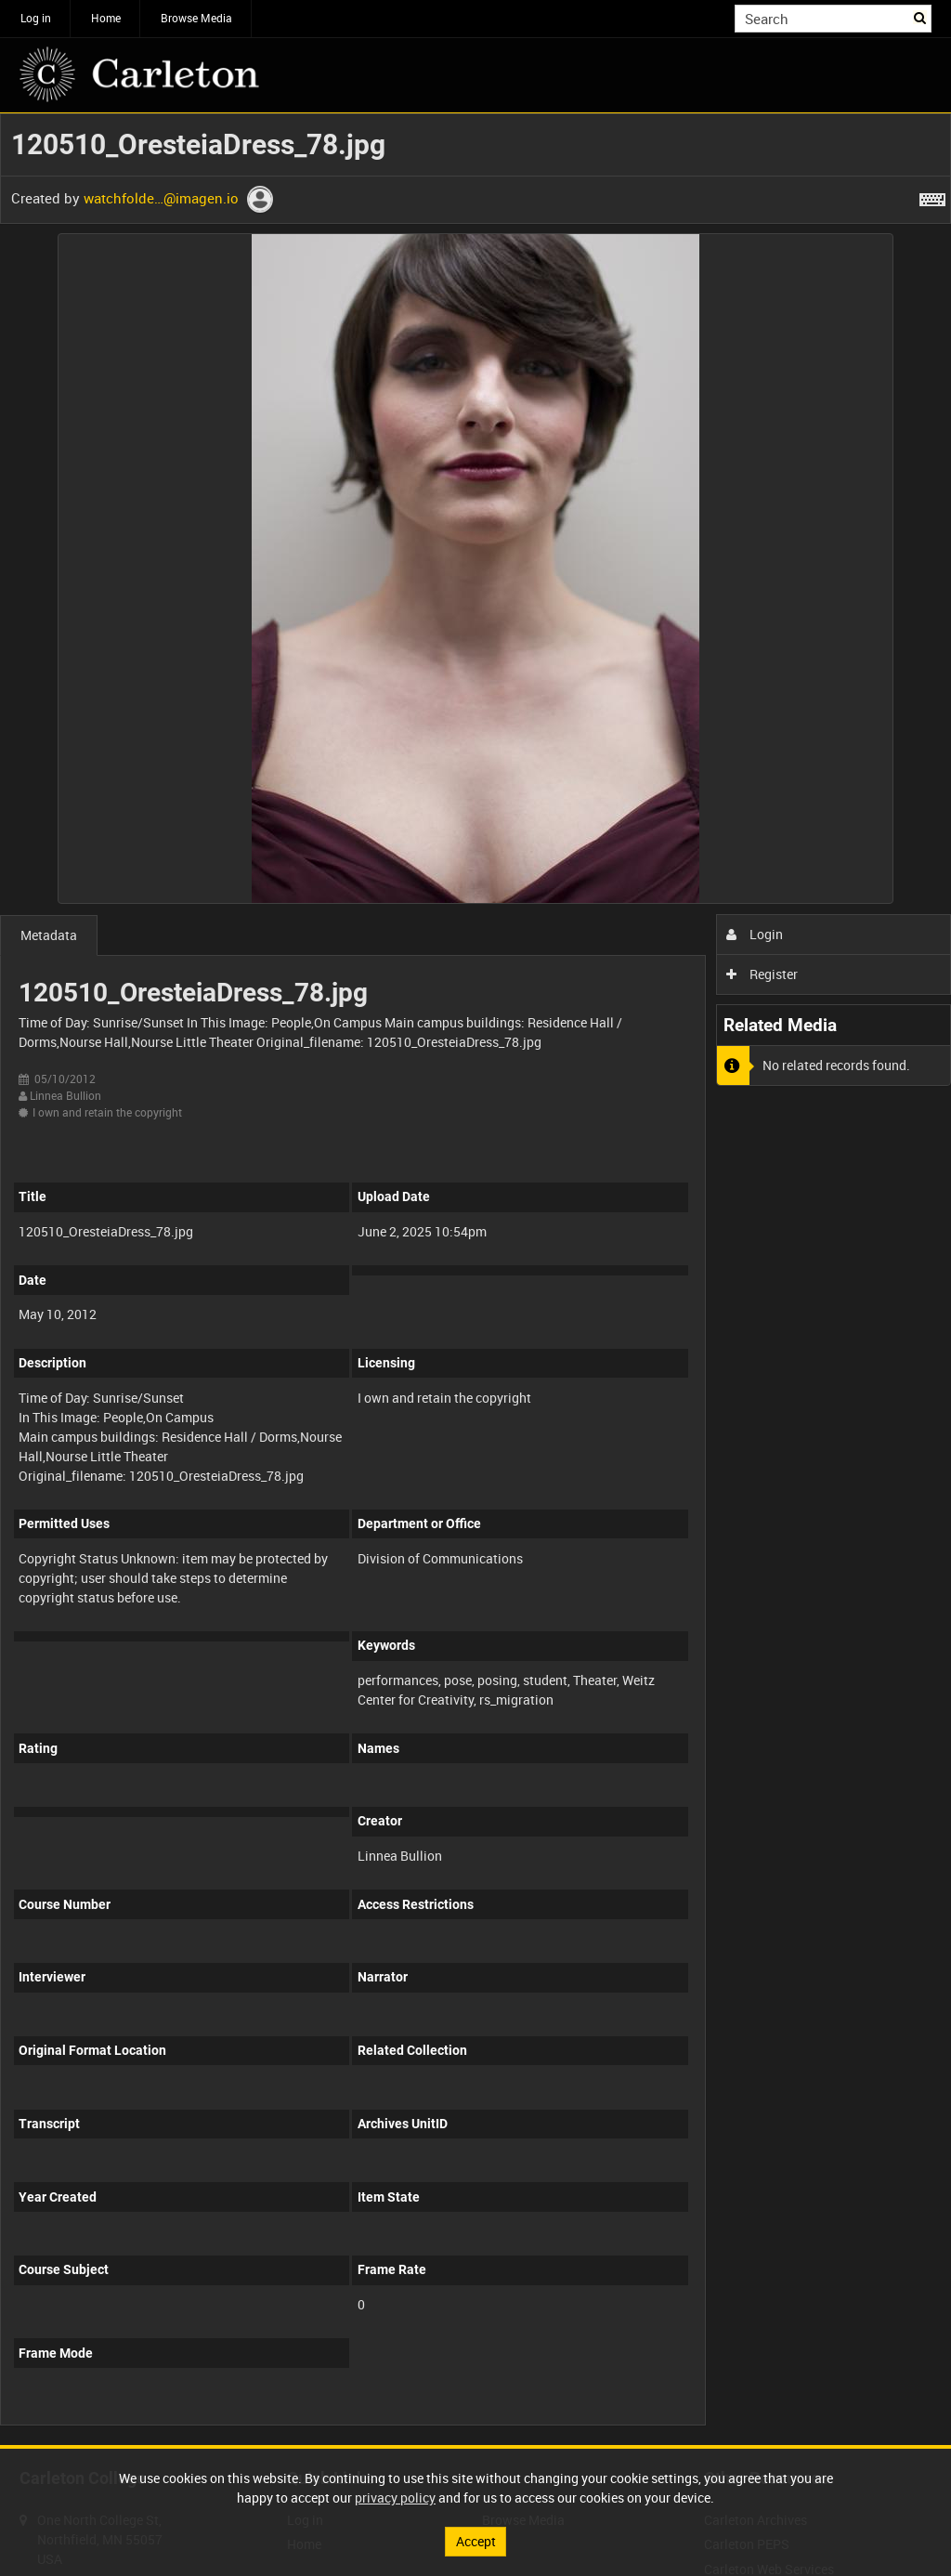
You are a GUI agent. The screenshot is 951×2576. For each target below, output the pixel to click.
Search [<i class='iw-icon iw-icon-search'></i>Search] (921, 16)
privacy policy (395, 2497)
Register (762, 974)
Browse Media (196, 17)
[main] (475, 1279)
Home (106, 17)
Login (754, 934)
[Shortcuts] (932, 196)
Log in (35, 17)
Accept (476, 2541)
